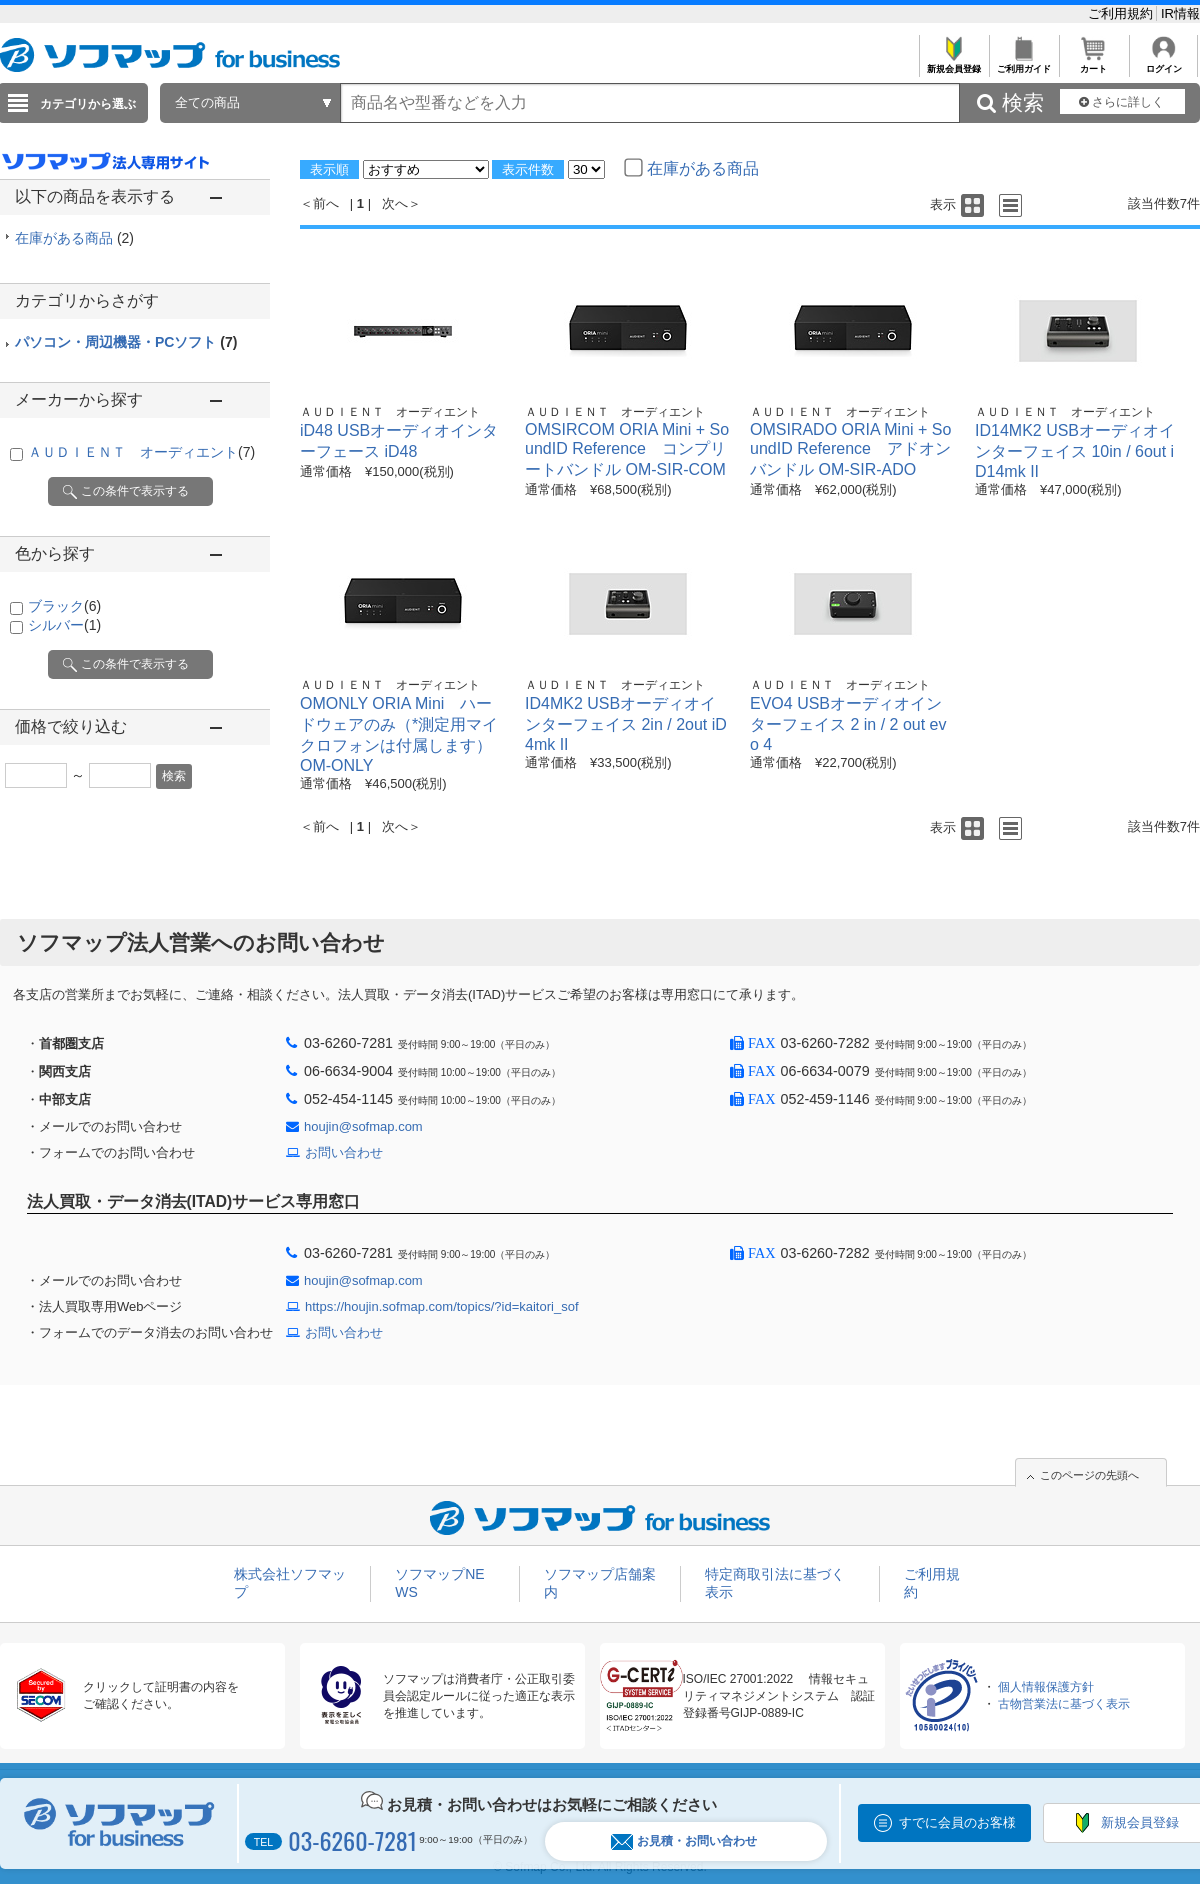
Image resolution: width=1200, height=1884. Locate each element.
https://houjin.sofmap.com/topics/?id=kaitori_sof (442, 1306)
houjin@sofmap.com (363, 1126)
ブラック (64, 606)
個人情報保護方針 (1046, 1687)
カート (1093, 63)
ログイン (1163, 63)
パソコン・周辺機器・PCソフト (126, 342)
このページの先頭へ (1089, 1475)
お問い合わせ (344, 1152)
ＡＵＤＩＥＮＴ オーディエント (141, 452)
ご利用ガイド (1023, 63)
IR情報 (1180, 13)
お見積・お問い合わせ (684, 1841)
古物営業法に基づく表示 (1064, 1704)
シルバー (64, 625)
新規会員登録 (953, 63)
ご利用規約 (1122, 13)
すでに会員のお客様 (957, 1822)
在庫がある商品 (74, 238)
